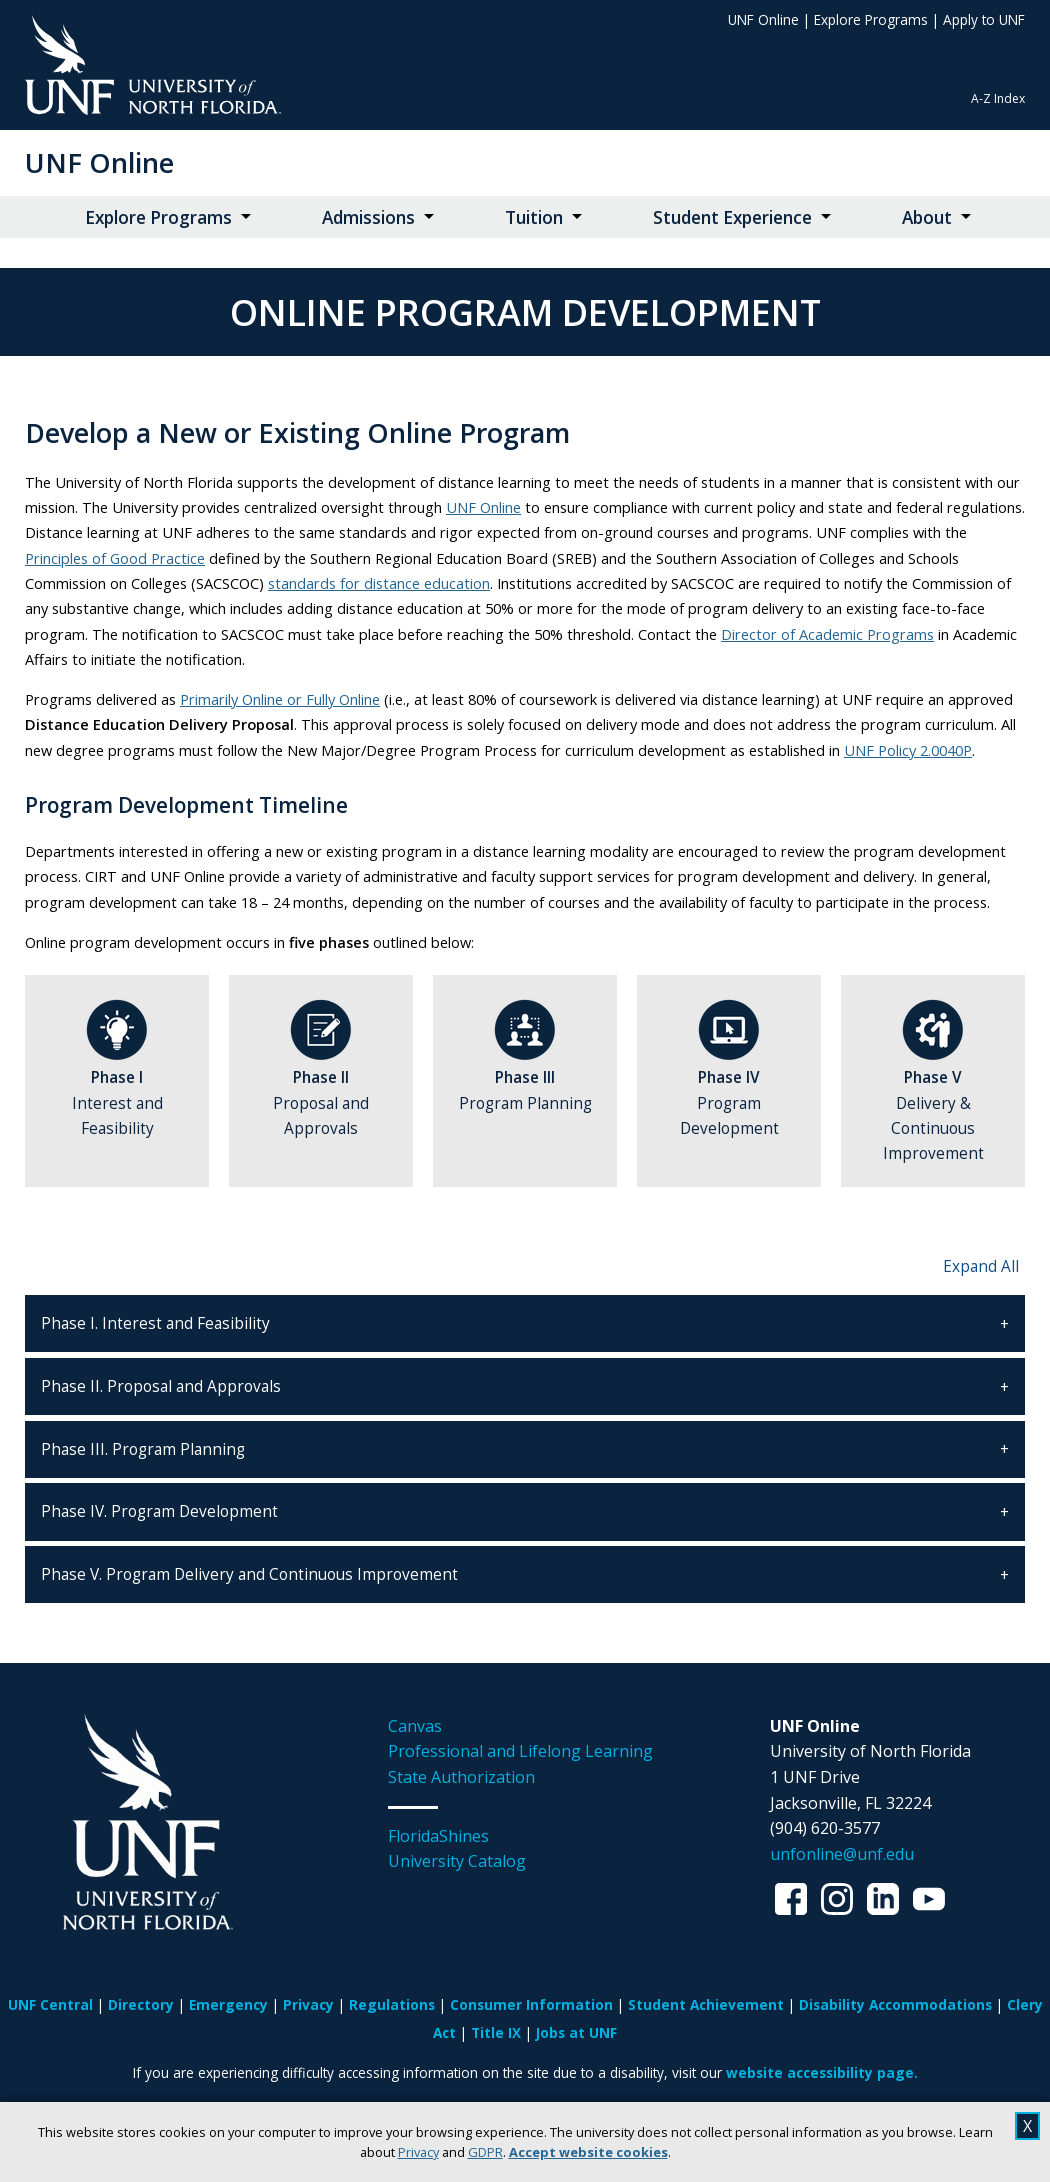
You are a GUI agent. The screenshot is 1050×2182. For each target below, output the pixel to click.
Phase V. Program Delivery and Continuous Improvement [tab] (249, 1574)
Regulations (392, 2004)
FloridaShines (438, 1836)
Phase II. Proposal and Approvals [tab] (161, 1386)
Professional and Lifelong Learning (520, 1751)
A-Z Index (998, 98)
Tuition (534, 217)
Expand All (981, 1266)
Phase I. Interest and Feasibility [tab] (155, 1323)
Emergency (228, 2004)
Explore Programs (871, 19)
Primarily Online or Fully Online (280, 699)
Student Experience (732, 217)
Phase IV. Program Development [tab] (159, 1511)
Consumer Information (531, 2004)
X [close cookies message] (1027, 2126)
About (927, 217)
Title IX (496, 2032)
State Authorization (461, 1777)
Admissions (368, 217)
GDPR (485, 2152)
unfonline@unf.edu (842, 1854)
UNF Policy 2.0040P (908, 750)
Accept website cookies (588, 2152)
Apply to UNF (984, 19)
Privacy (418, 2152)
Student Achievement (706, 2004)
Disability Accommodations (895, 2004)
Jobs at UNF (576, 2032)
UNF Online (763, 19)
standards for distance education (379, 583)
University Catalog (457, 1861)
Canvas (415, 1726)
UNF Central (50, 2004)
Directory (141, 2004)
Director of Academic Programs (827, 634)
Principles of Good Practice (115, 558)
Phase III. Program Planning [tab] (143, 1449)
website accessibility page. (822, 2072)
